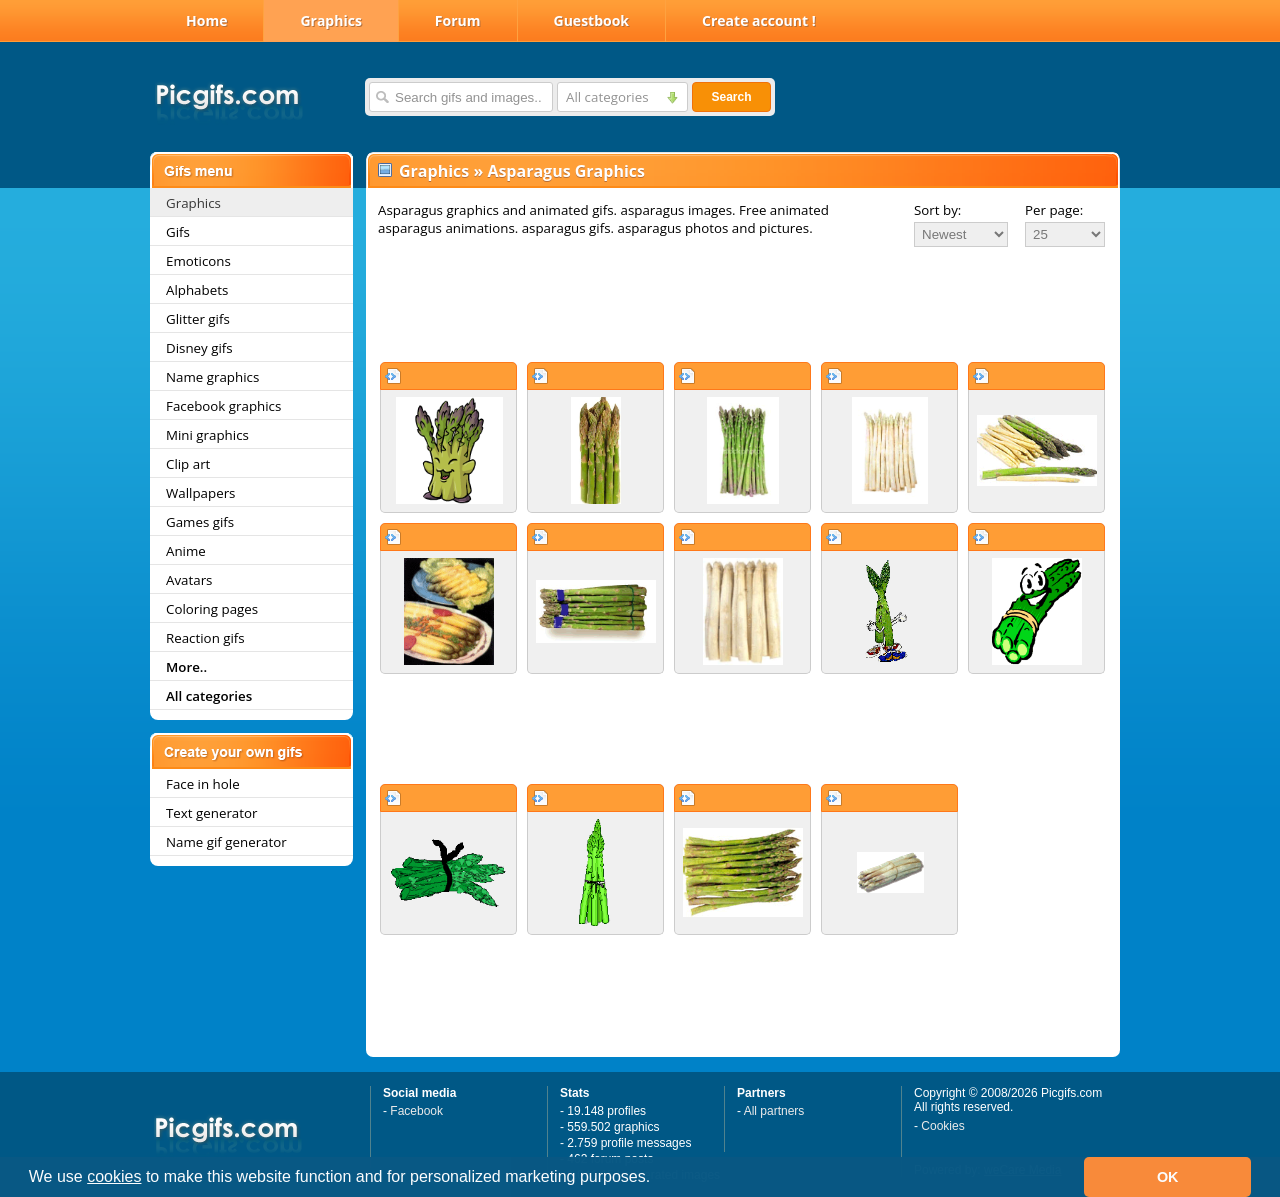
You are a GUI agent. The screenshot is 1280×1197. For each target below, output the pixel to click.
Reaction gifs (205, 638)
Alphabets (197, 290)
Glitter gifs (198, 319)
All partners (774, 1111)
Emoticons (198, 261)
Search (731, 97)
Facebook (416, 1111)
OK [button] (1168, 1177)
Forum (458, 20)
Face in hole (203, 784)
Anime (186, 551)
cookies (114, 1176)
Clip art (188, 464)
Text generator (211, 813)
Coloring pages (212, 609)
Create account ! (759, 20)
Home (206, 20)
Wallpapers (200, 493)
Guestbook (592, 20)
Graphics (330, 20)
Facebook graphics (223, 406)
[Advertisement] (743, 304)
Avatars (189, 580)
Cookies (942, 1126)
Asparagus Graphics (566, 171)
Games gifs (200, 522)
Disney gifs (199, 348)
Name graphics (212, 377)
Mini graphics (207, 435)
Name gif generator (226, 842)
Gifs (178, 232)
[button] (658, 1179)
